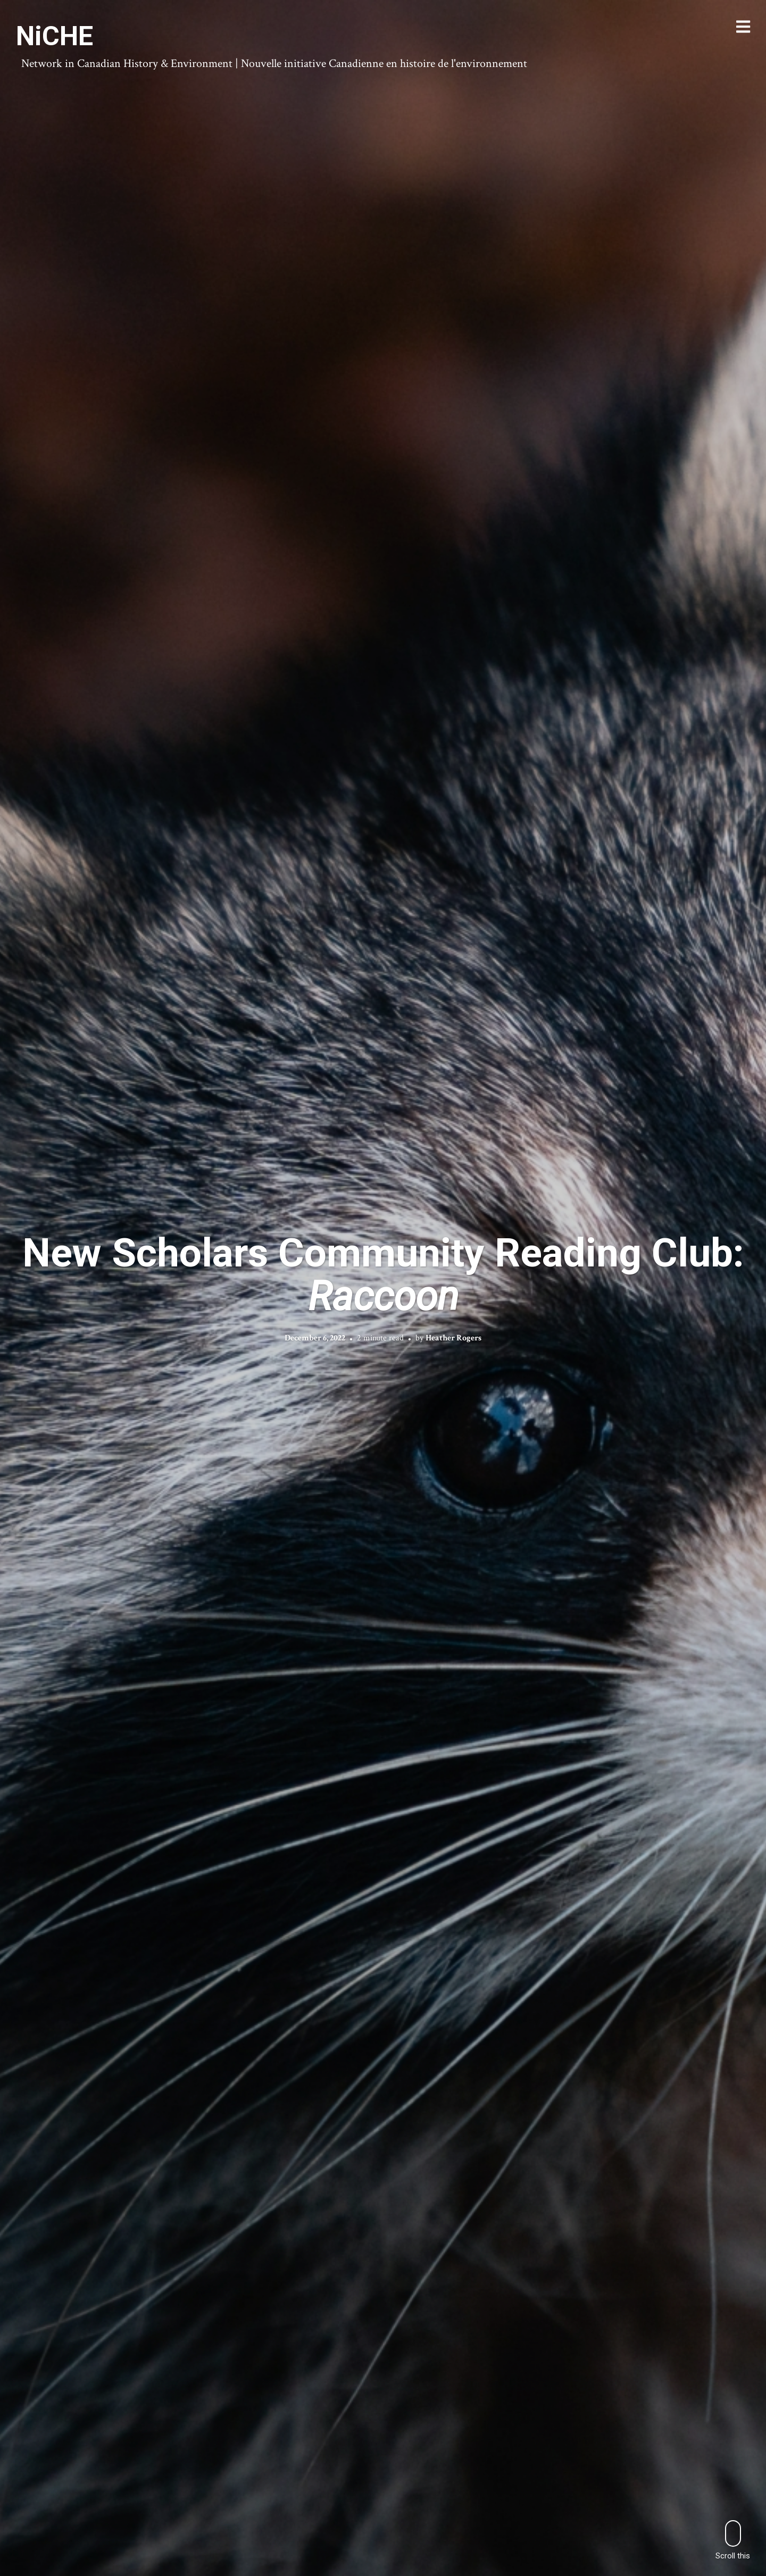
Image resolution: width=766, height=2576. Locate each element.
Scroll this (732, 2540)
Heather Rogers (453, 1338)
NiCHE (54, 36)
